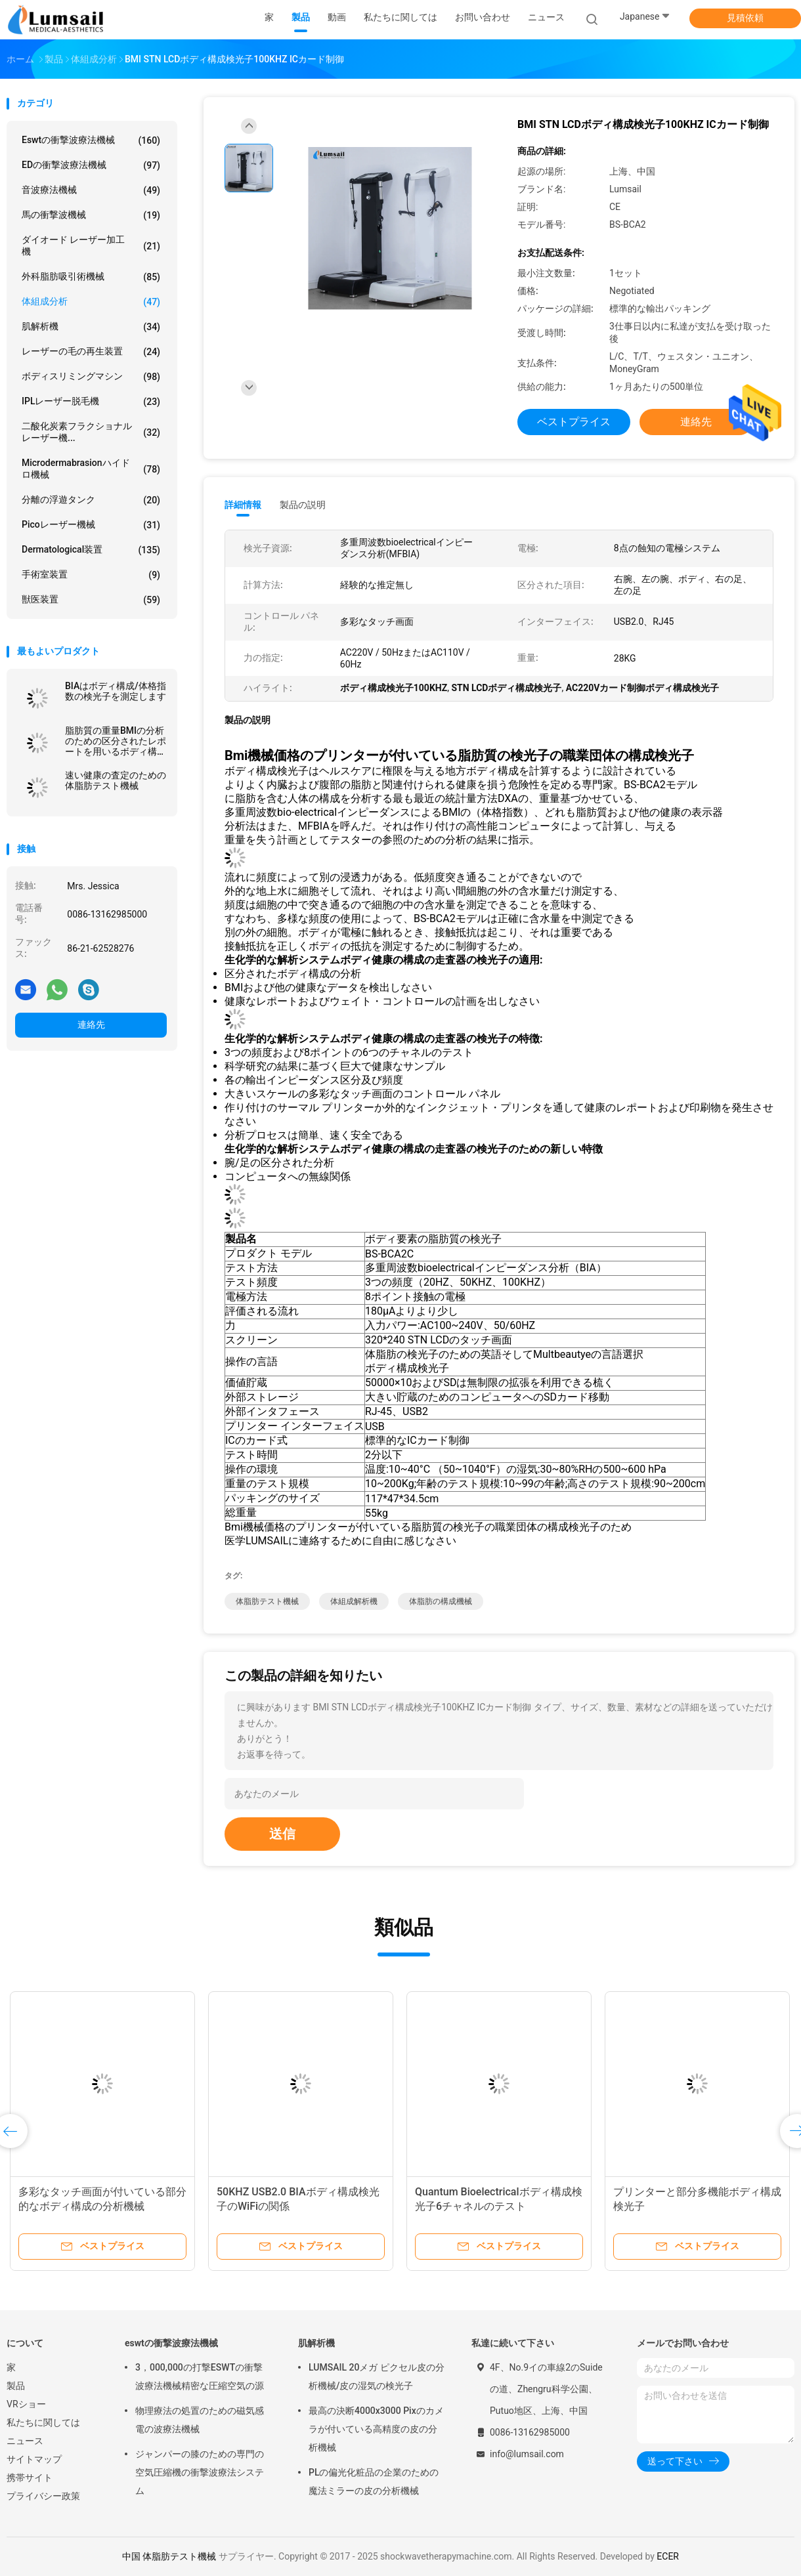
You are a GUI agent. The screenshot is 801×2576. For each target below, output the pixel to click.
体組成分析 (91, 301)
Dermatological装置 (91, 550)
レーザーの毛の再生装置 (91, 351)
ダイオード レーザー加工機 (91, 245)
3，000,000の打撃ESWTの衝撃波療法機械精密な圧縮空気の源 (199, 2376)
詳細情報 (243, 504)
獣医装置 (91, 599)
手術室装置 (91, 574)
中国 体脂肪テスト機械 (169, 2556)
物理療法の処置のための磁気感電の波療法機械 (199, 2419)
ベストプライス (574, 421)
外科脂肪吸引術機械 (91, 277)
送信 (282, 1834)
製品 (16, 2385)
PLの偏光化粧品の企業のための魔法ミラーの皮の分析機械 (374, 2481)
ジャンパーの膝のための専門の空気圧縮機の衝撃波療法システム (199, 2472)
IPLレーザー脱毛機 (91, 401)
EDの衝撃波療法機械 (91, 165)
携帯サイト (30, 2477)
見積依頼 (745, 17)
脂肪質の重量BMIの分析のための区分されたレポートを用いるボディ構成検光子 (115, 741)
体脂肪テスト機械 (267, 1601)
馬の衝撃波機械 (91, 215)
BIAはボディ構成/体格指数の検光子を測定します (115, 691)
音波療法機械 (91, 190)
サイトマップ (34, 2459)
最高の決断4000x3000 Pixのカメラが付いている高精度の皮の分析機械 (376, 2429)
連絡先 (91, 1024)
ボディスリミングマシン (91, 376)
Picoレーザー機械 (91, 525)
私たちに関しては (43, 2422)
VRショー (26, 2404)
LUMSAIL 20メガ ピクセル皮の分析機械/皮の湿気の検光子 (376, 2376)
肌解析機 (91, 326)
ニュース (25, 2441)
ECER (668, 2556)
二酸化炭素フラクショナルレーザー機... (91, 432)
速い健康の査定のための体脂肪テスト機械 (115, 780)
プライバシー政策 (43, 2496)
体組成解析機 (354, 1601)
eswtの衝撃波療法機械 (91, 140)
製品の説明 (303, 504)
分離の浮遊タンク (91, 500)
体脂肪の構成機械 (440, 1601)
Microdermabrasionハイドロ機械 (91, 468)
